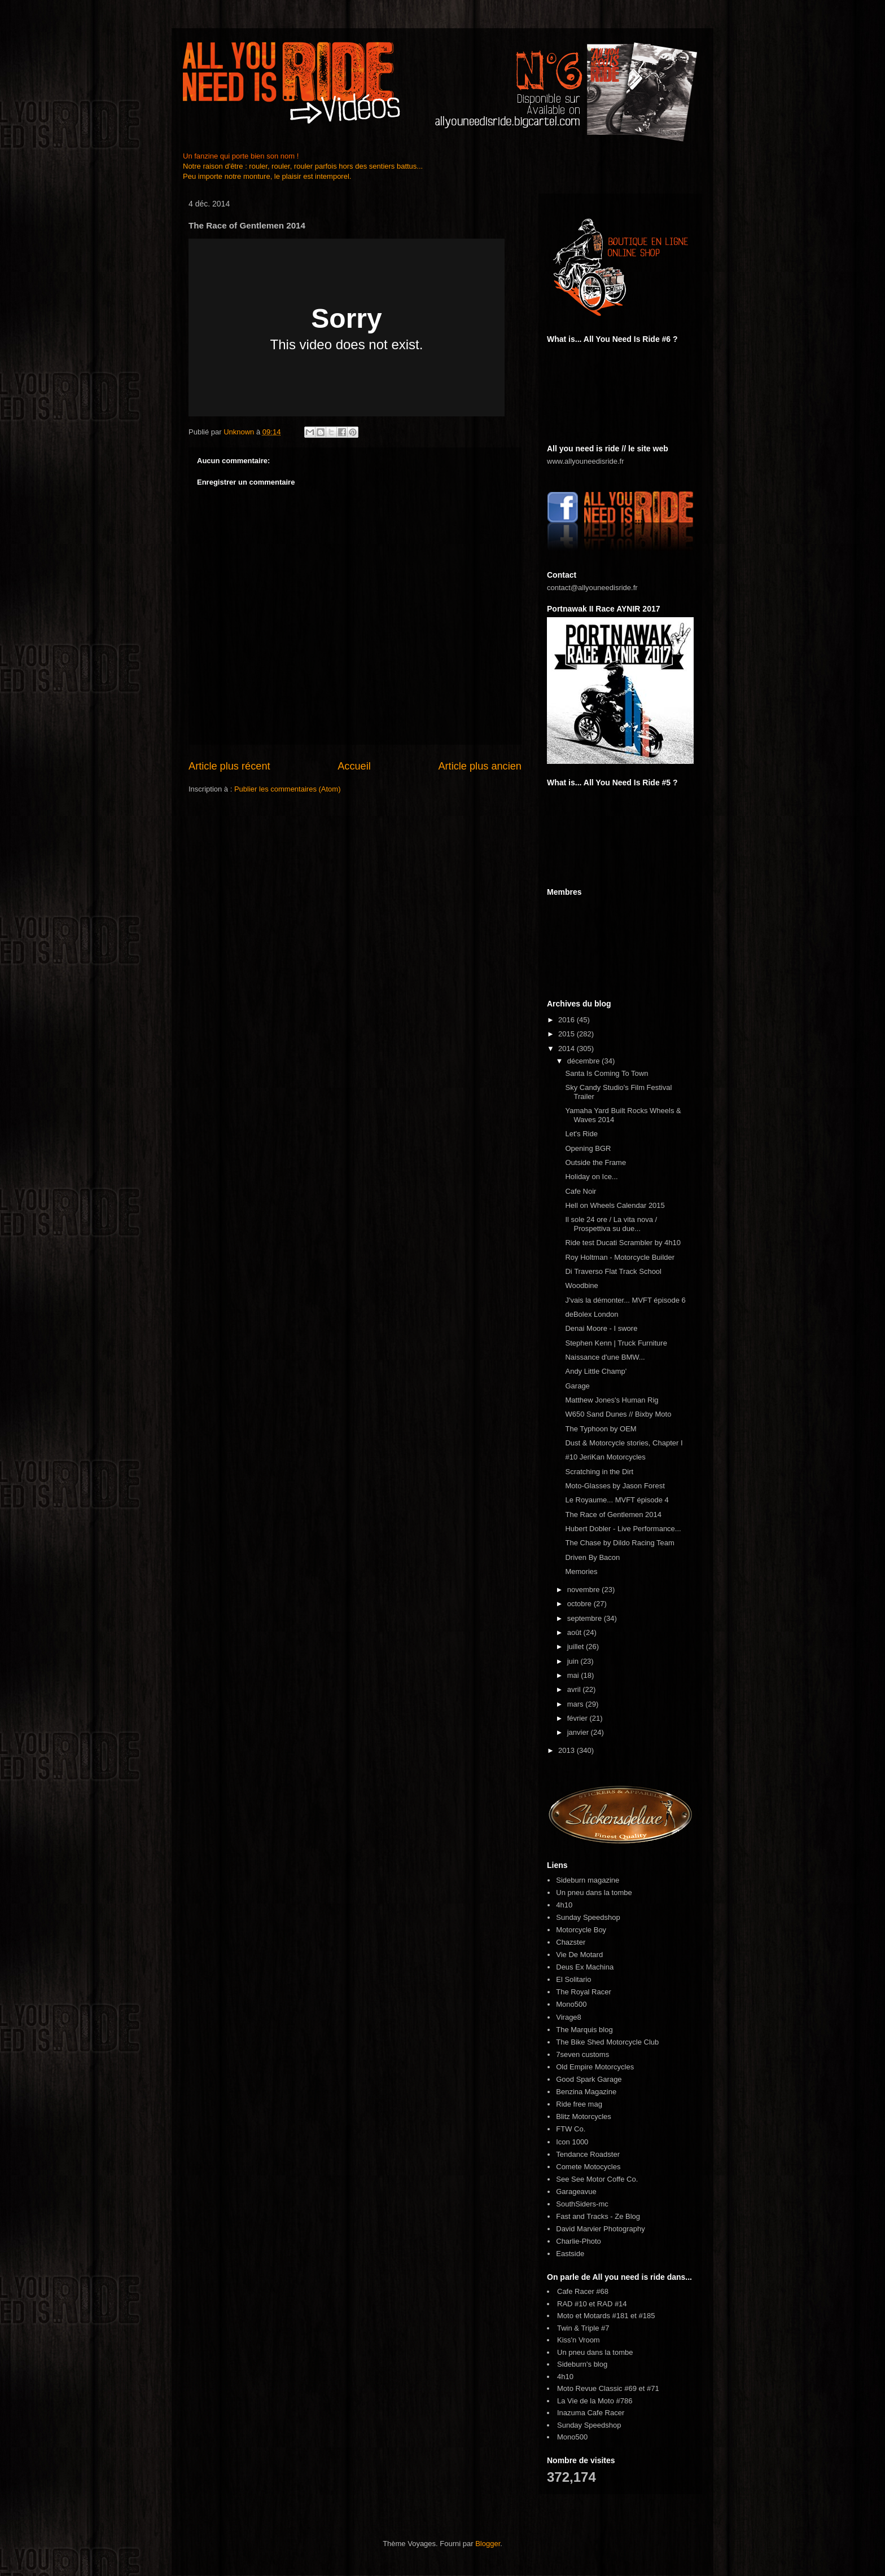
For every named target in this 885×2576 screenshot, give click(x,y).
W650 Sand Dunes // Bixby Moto (618, 1414)
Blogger (487, 2543)
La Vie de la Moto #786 (594, 2401)
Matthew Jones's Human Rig (611, 1400)
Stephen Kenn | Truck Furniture (616, 1343)
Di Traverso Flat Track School (613, 1271)
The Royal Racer (583, 1992)
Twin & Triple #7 (583, 2328)
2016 (567, 1020)
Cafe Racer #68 (582, 2291)
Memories (581, 1571)
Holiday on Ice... (591, 1176)
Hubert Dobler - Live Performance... (623, 1528)
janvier (579, 1732)
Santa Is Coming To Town (606, 1073)
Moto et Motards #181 (592, 2315)
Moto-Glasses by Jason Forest (614, 1486)
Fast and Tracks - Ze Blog (598, 2216)
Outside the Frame (595, 1162)
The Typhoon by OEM (600, 1429)
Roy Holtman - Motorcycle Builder (619, 1257)
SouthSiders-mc (582, 2204)
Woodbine (581, 1285)
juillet (576, 1646)
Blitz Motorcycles (583, 2116)
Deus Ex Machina (585, 1967)
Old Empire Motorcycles (595, 2067)
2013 (567, 1750)
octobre (580, 1603)
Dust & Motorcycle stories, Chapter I (623, 1443)
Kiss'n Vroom (578, 2340)
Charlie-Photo (578, 2241)
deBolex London (591, 1314)
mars (576, 1704)
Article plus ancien (480, 766)
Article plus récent (229, 766)
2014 (567, 1048)
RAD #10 (572, 2304)
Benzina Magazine (586, 2091)
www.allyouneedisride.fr (585, 461)
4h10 (564, 1905)
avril (574, 1689)
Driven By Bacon (592, 1557)
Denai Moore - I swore (601, 1328)
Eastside (570, 2253)
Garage (577, 1386)
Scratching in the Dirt (599, 1471)
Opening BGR (588, 1148)
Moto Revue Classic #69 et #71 (608, 2388)
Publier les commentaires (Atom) (287, 789)
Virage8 (568, 2017)
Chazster (570, 1942)
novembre (584, 1589)
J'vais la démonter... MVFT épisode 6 (625, 1300)
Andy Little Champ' (595, 1371)
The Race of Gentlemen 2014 (613, 1514)
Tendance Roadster (588, 2154)
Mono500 (571, 2004)
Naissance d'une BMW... (605, 1357)
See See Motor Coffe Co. (597, 2179)
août (575, 1632)
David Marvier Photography (600, 2229)
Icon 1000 (572, 2142)
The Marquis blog (584, 2029)
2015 (567, 1034)
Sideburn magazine (587, 1880)
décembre (584, 1061)
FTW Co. (570, 2129)
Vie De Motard (579, 1954)
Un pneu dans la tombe (594, 1892)
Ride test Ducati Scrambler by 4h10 (622, 1242)
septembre (585, 1618)
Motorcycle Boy (581, 1930)
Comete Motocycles (588, 2166)
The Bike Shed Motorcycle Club (607, 2042)
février (578, 1718)
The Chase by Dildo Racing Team (619, 1542)
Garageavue (576, 2191)
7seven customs (582, 2054)
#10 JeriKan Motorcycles (605, 1457)
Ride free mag (579, 2104)
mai (574, 1675)
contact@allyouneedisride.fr (592, 587)
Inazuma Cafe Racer (590, 2412)
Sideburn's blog (582, 2364)
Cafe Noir (580, 1191)
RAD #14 (612, 2304)
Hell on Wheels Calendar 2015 (614, 1205)
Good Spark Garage (588, 2079)
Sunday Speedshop (588, 1917)
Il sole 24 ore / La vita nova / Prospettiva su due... (611, 1224)
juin (574, 1661)
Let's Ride (581, 1133)
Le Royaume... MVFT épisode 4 (616, 1500)
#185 (647, 2315)
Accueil (354, 766)
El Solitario (573, 1979)
